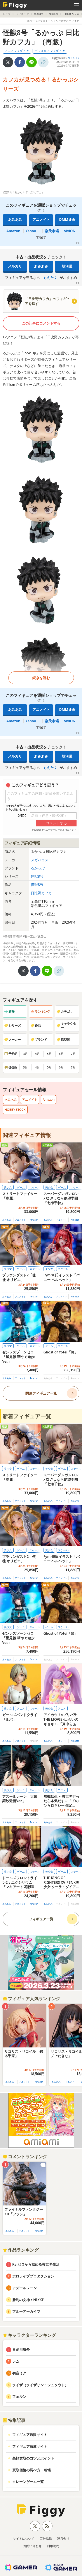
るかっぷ (38, 868)
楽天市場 (52, 230)
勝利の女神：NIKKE (28, 2299)
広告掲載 (46, 2538)
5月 (49, 1054)
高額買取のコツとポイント (33, 2458)
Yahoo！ (33, 230)
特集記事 (14, 2420)
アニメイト (41, 219)
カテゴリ (64, 1011)
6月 (61, 1054)
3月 (25, 1054)
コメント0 (73, 58)
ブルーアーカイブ (26, 2311)
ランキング (40, 1011)
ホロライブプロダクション (33, 2276)
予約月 (11, 1054)
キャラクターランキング (29, 2335)
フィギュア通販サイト (29, 2434)
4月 (37, 1054)
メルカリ (15, 266)
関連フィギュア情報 (27, 1135)
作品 (35, 1025)
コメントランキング (25, 2157)
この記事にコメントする (41, 323)
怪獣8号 (39, 14)
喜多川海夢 (21, 2349)
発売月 (11, 1067)
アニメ (21, 1708)
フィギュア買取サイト (29, 2446)
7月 (73, 1054)
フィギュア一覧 (41, 1919)
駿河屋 (67, 266)
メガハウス (39, 859)
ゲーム (21, 1187)
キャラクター (66, 1025)
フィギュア (22, 14)
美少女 (8, 1187)
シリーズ (12, 1025)
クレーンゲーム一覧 (28, 2481)
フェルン (19, 2396)
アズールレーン (24, 2288)
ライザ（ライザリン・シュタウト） (40, 2385)
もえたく (50, 277)
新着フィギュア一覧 (27, 1416)
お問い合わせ (32, 2546)
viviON (70, 230)
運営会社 (63, 2538)
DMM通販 (67, 219)
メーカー (12, 1039)
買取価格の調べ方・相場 (31, 2470)
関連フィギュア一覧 (41, 1393)
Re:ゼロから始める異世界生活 (35, 2264)
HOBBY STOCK (15, 1109)
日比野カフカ (71, 14)
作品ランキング (20, 2250)
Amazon (13, 230)
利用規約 (53, 2546)
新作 (9, 1011)
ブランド (38, 1039)
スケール (63, 1269)
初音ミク (19, 2373)
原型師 (63, 1039)
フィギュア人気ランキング (31, 1998)
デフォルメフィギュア (50, 51)
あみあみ (15, 219)
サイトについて (23, 2538)
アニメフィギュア (17, 51)
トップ (6, 14)
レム (15, 2361)
